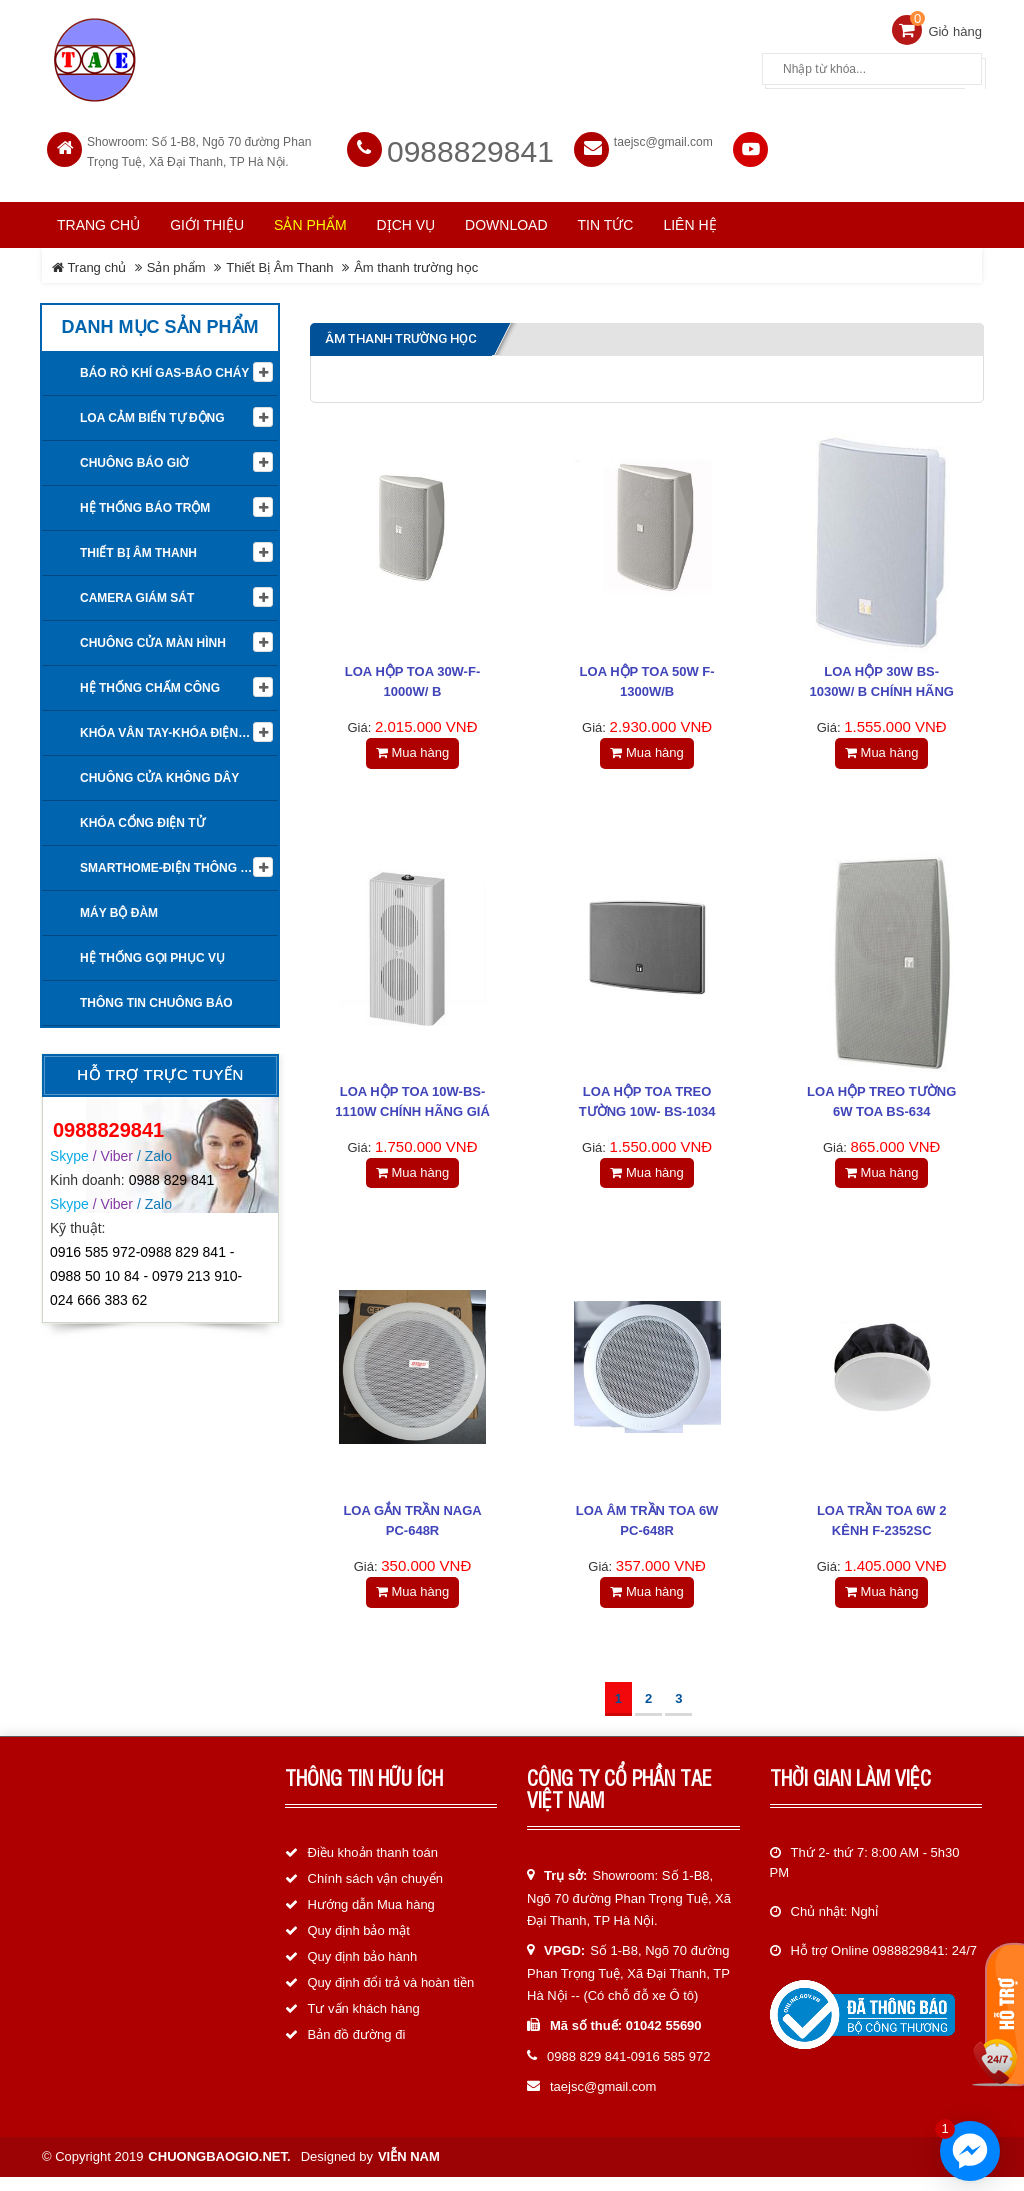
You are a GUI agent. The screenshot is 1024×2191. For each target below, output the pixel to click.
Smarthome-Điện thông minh (175, 860)
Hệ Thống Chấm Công (150, 680)
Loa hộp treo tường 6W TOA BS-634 (881, 1101)
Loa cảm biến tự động (152, 410)
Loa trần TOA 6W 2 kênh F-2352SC (882, 1529)
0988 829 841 (172, 1171)
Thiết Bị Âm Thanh (279, 259)
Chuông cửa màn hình (153, 635)
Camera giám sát (137, 590)
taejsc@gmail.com (663, 134)
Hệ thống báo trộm (145, 500)
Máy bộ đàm (119, 905)
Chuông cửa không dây (159, 770)
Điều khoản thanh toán (373, 1867)
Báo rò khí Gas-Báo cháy (164, 365)
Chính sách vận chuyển (375, 1893)
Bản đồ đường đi (357, 2049)
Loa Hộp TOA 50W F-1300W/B (647, 674)
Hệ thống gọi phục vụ (152, 950)
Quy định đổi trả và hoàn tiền (391, 1997)
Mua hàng (412, 745)
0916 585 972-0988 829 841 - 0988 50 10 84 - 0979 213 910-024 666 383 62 (146, 1268)
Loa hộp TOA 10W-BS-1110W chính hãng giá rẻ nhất (412, 1111)
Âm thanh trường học (416, 259)
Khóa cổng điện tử (142, 815)
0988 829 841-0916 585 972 (628, 2071)
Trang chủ (98, 217)
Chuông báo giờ (134, 455)
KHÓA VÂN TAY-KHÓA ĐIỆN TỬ (169, 725)
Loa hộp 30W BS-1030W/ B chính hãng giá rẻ (881, 684)
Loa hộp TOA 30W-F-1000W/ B (412, 674)
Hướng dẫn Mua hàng (371, 1919)
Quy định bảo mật (359, 1945)
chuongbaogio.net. (219, 2170)
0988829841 (470, 143)
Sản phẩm (176, 259)
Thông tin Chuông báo (156, 995)
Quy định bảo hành (363, 1971)
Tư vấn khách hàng (364, 2023)
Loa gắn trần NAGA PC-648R (412, 1529)
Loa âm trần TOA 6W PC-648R (647, 1529)
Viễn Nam (409, 2170)
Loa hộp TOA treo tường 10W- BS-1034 (647, 1101)
